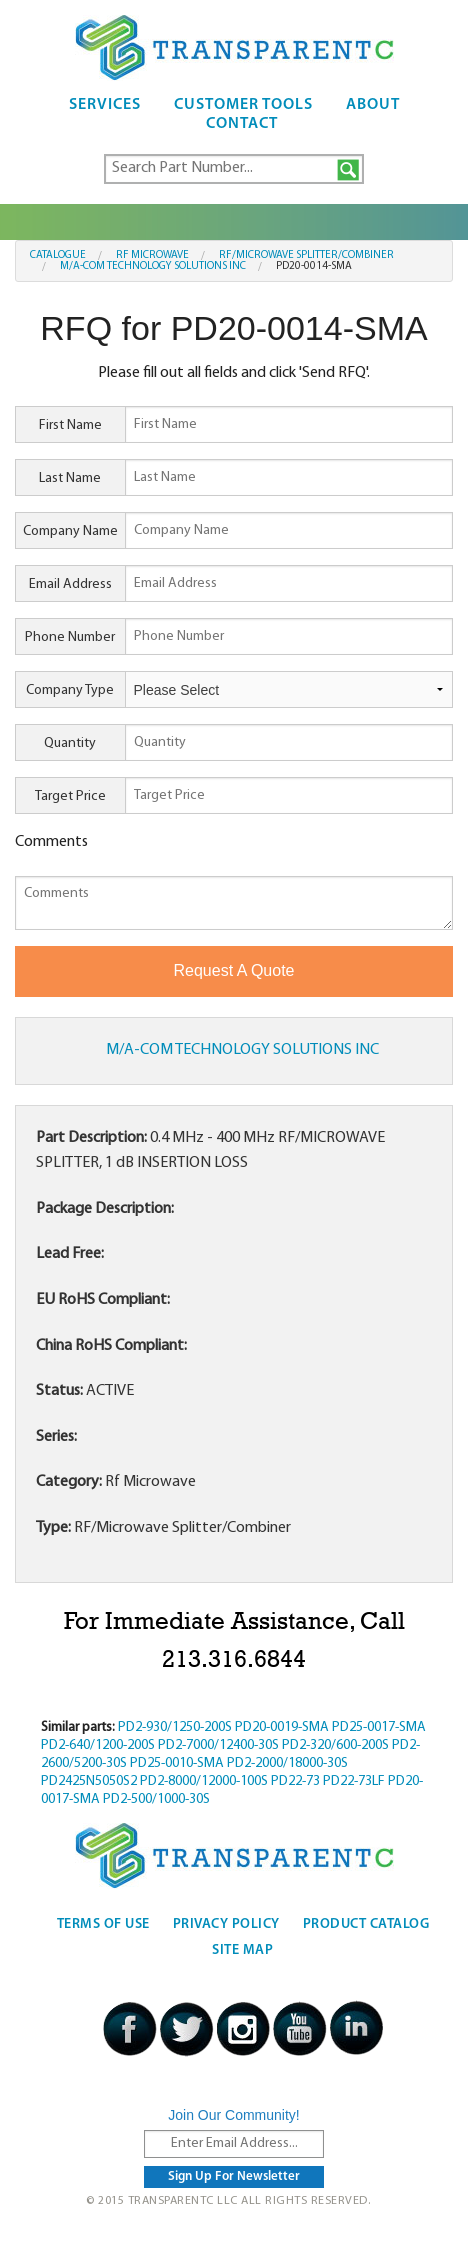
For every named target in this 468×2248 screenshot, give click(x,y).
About (373, 105)
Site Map (242, 1950)
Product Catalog (366, 1924)
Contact (242, 124)
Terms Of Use (103, 1924)
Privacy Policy (226, 1924)
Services (105, 105)
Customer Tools (243, 105)
